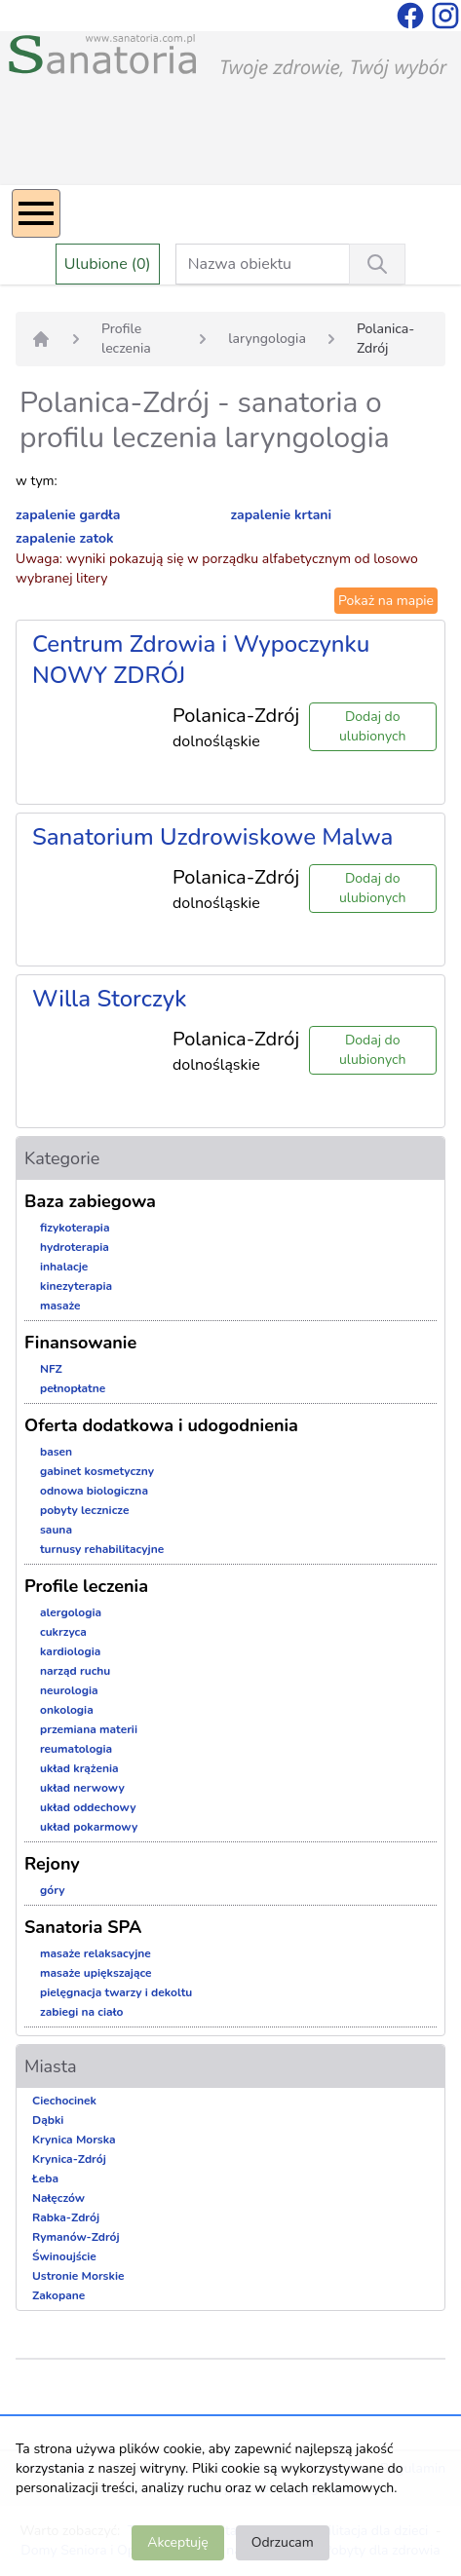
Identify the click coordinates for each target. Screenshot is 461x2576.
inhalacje (64, 1266)
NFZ (51, 1369)
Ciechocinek (64, 2100)
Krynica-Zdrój (69, 2159)
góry (52, 1890)
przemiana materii (88, 1729)
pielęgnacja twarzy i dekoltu (116, 1992)
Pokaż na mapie (386, 600)
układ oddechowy (88, 1807)
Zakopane (58, 2295)
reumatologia (76, 1749)
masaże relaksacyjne (95, 1953)
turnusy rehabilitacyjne (102, 1549)
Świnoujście (64, 2256)
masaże (60, 1305)
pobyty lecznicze (84, 1510)
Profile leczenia (126, 339)
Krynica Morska (74, 2139)
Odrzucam (282, 2542)
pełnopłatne (72, 1388)
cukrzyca (63, 1632)
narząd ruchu (75, 1671)
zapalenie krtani (281, 515)
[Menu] (36, 213)
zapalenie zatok (65, 538)
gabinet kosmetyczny (97, 1471)
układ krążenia (79, 1768)
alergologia (70, 1612)
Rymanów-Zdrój (76, 2237)
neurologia (69, 1690)
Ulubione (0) (107, 264)
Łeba (45, 2178)
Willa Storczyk (109, 998)
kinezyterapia (76, 1286)
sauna (56, 1529)
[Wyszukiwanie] (377, 264)
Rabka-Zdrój (65, 2217)
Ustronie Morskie (78, 2276)
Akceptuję (177, 2542)
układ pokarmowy (88, 1827)
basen (56, 1451)
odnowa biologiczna (94, 1490)
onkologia (67, 1710)
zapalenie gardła (68, 515)
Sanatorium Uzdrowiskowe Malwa (212, 836)
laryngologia (267, 338)
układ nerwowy (82, 1788)
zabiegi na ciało (81, 2012)
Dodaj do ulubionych (372, 726)
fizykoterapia (75, 1227)
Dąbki (47, 2120)
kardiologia (70, 1651)
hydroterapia (74, 1247)
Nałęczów (58, 2198)
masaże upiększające (96, 1973)
